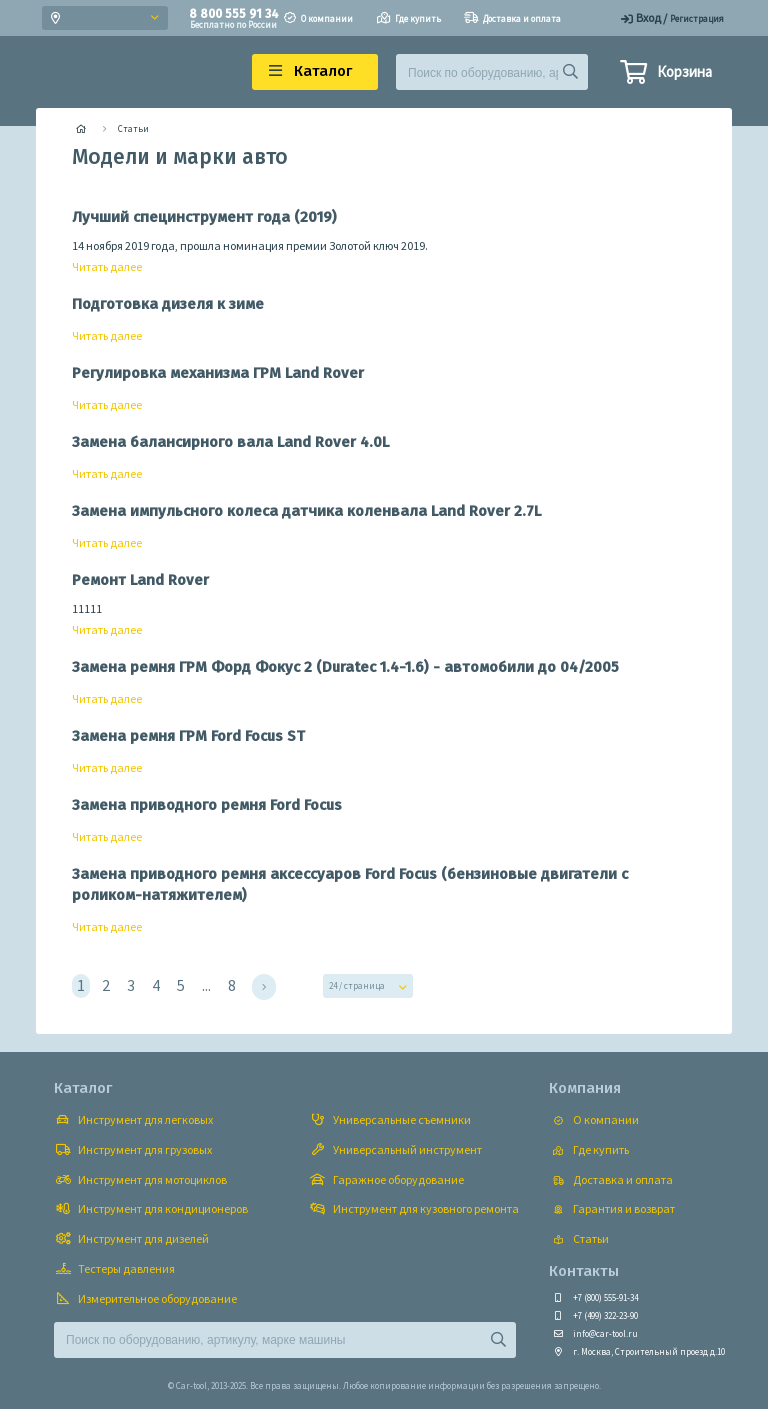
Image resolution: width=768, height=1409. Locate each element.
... (206, 985)
